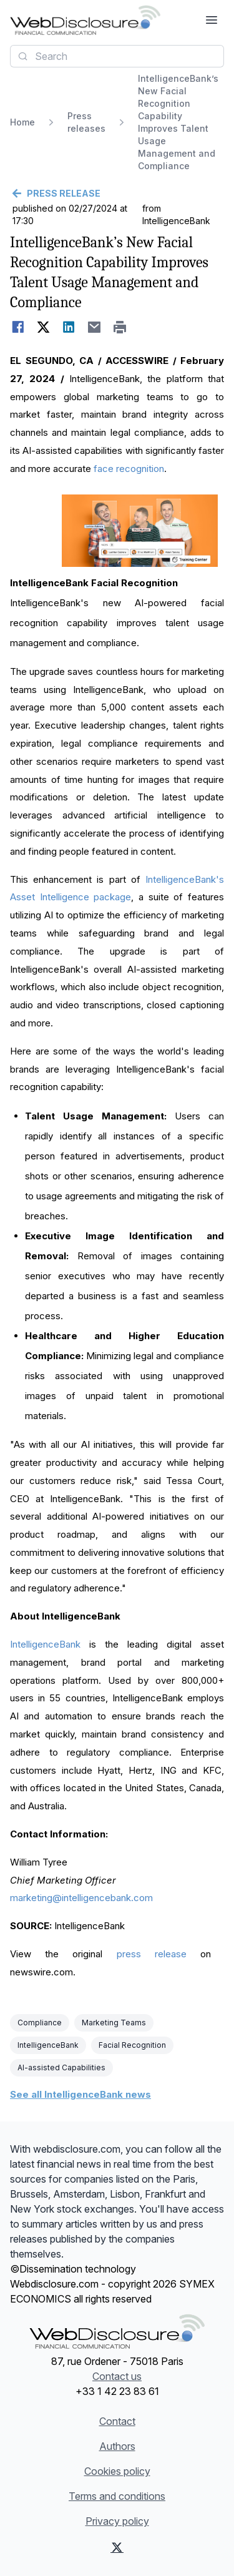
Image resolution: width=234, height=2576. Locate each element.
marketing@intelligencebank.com (81, 1898)
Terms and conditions (117, 2496)
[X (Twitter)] (117, 2547)
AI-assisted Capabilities (61, 2067)
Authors (117, 2446)
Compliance (39, 2022)
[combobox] (117, 56)
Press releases (86, 122)
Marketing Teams (114, 2022)
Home (22, 122)
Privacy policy (117, 2521)
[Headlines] (85, 20)
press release (152, 1954)
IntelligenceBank (45, 1644)
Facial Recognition (132, 2045)
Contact (117, 2421)
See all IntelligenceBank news (80, 2094)
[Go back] (117, 193)
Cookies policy (117, 2471)
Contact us (117, 2376)
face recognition (129, 468)
